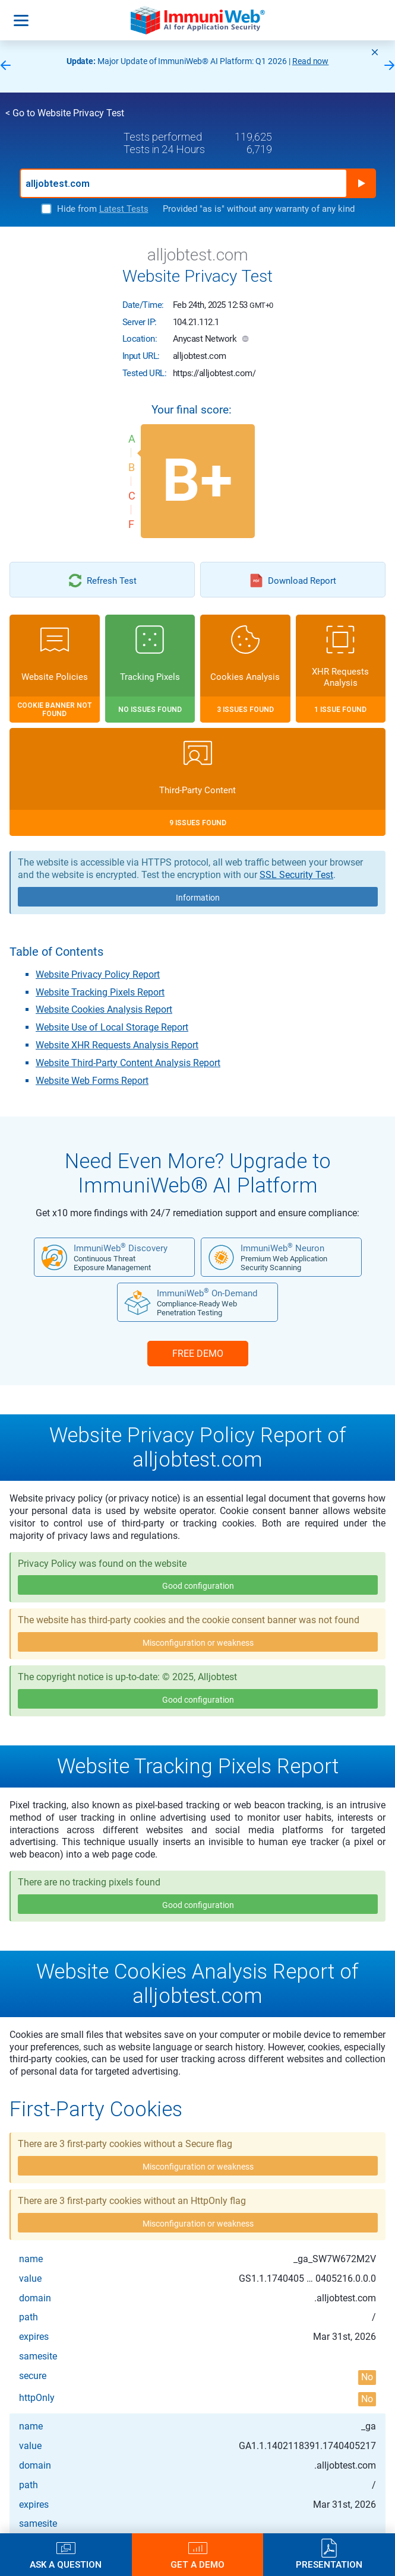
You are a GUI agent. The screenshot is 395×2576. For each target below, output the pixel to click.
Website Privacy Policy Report (98, 974)
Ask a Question (66, 2564)
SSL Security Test (296, 874)
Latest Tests (123, 208)
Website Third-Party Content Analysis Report (128, 1062)
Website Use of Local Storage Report (112, 1027)
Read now (310, 61)
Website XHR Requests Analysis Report (117, 1045)
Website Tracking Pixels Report (100, 992)
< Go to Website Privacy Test (64, 113)
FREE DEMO (197, 1353)
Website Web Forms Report (92, 1080)
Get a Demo (197, 2564)
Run (361, 183)
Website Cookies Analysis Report (104, 1009)
